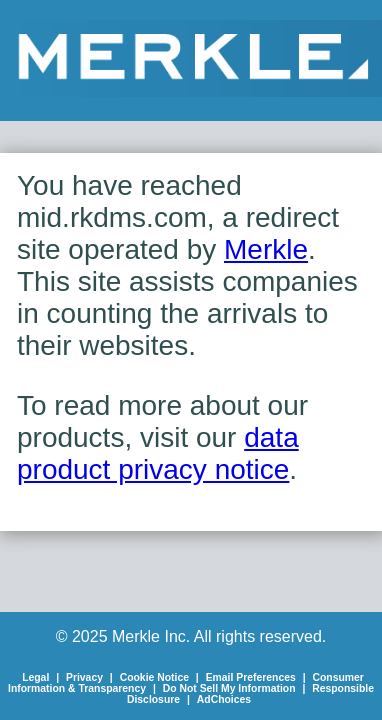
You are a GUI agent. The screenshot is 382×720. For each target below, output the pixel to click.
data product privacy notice (158, 453)
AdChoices (224, 699)
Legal (35, 677)
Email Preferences (251, 677)
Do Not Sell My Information (229, 688)
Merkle (266, 249)
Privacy (84, 677)
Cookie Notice (154, 677)
